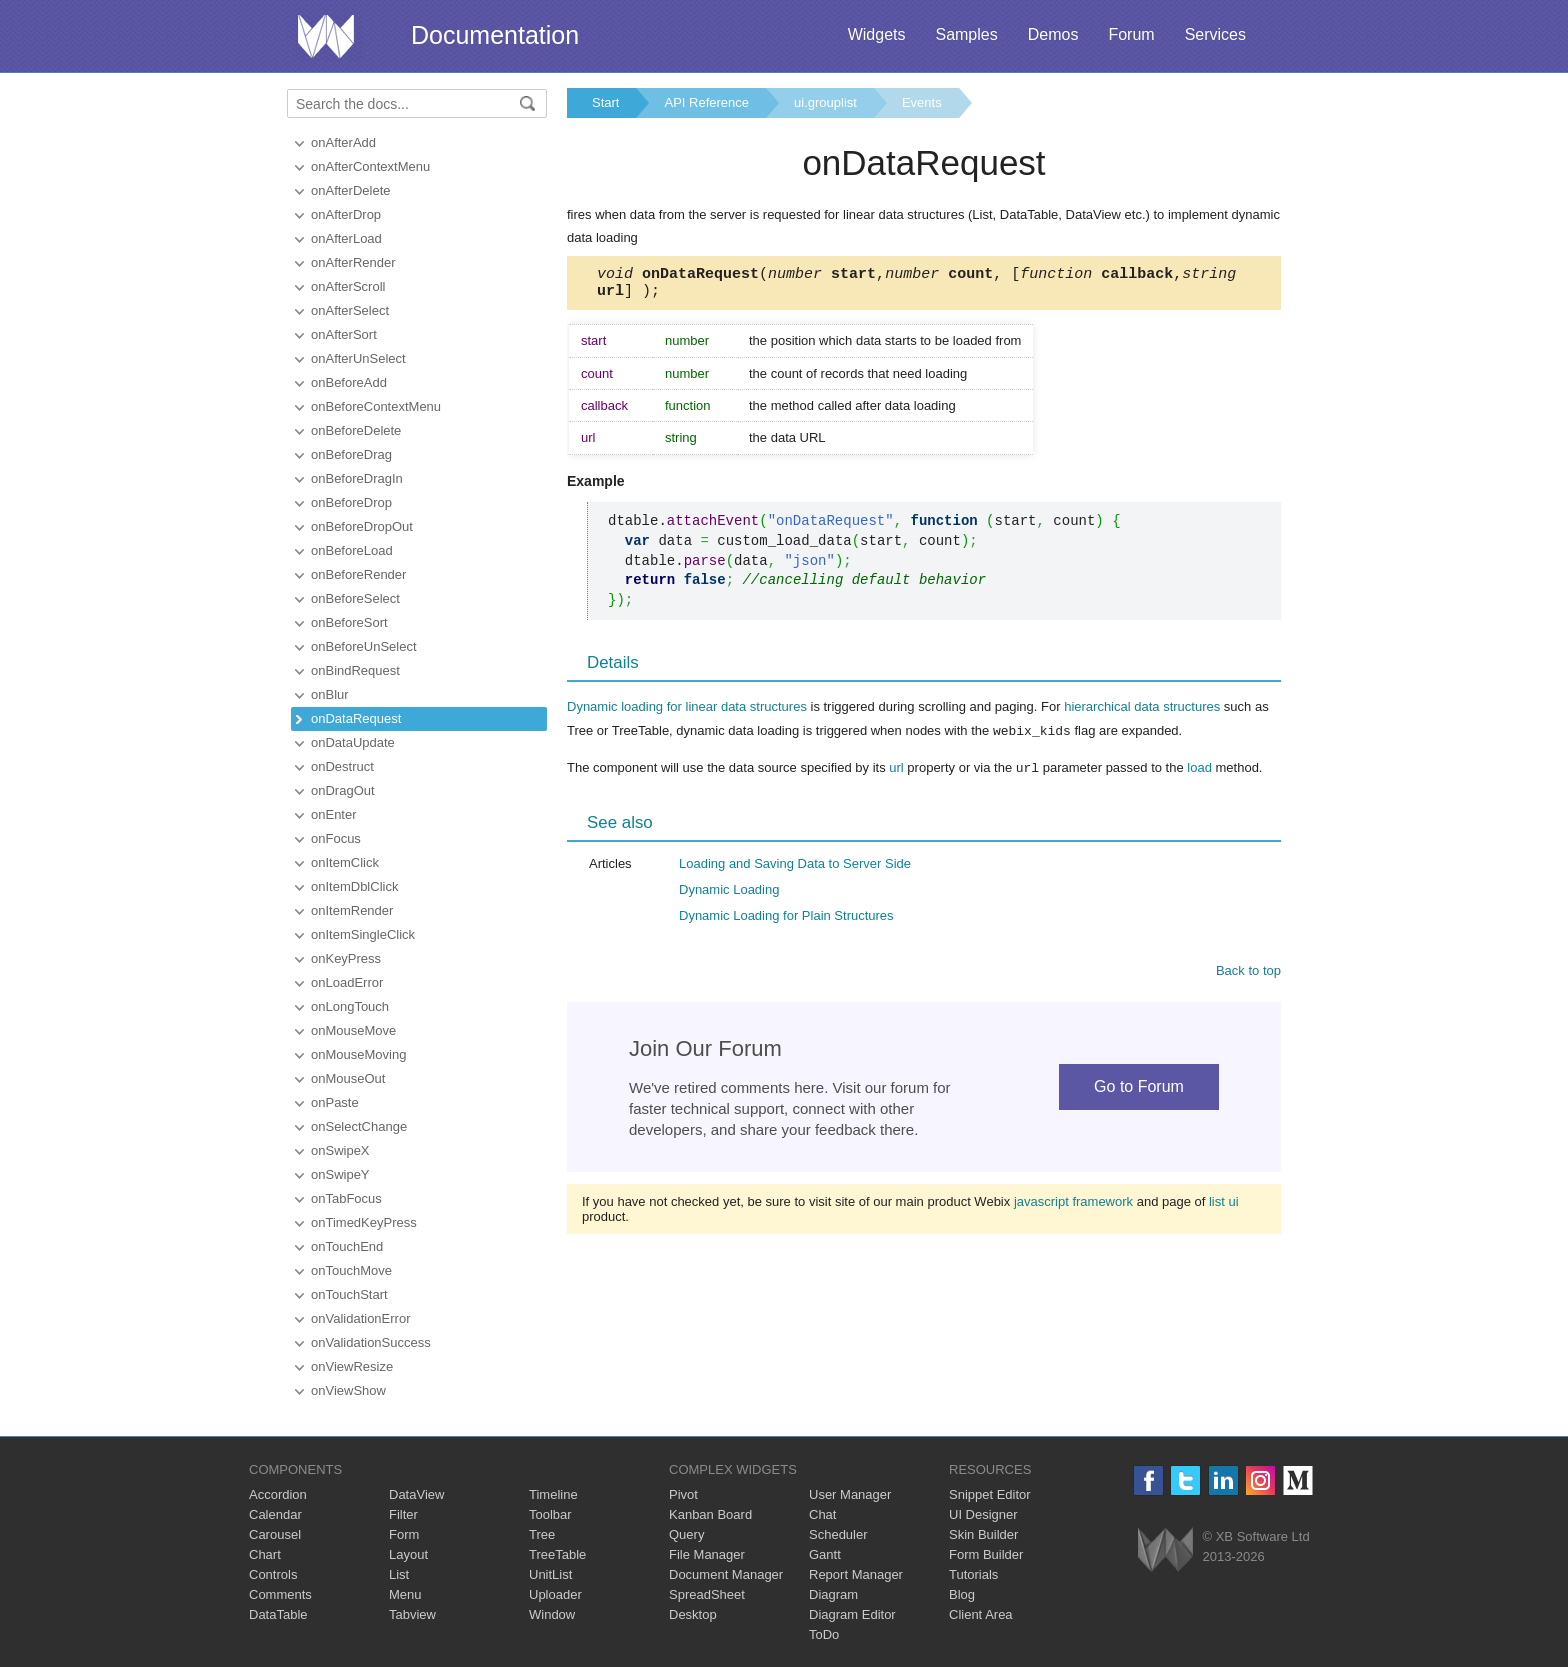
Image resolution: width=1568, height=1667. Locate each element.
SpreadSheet (707, 1594)
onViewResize (352, 1366)
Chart (265, 1554)
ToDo (824, 1634)
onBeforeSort (349, 622)
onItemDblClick (354, 886)
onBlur (330, 694)
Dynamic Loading (729, 893)
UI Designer (983, 1514)
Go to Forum (1139, 1090)
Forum (1131, 34)
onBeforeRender (358, 574)
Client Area (981, 1614)
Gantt (825, 1554)
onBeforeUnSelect (364, 646)
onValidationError (360, 1318)
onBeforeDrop (351, 502)
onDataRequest (356, 718)
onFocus (336, 838)
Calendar (275, 1514)
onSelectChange (359, 1126)
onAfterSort (344, 334)
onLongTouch (350, 1006)
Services (1215, 34)
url (896, 772)
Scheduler (838, 1534)
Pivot (683, 1494)
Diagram (833, 1594)
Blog (962, 1594)
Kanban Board (710, 1514)
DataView (416, 1494)
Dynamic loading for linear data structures (687, 712)
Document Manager (726, 1574)
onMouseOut (348, 1078)
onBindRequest (355, 670)
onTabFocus (346, 1198)
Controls (273, 1574)
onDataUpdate (353, 742)
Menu (405, 1594)
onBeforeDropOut (362, 526)
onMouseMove (353, 1030)
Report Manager (856, 1574)
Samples (966, 34)
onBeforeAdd (349, 382)
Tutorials (973, 1574)
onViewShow (348, 1390)
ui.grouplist (825, 102)
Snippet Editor (990, 1494)
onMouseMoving (358, 1054)
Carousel (275, 1534)
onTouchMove (351, 1270)
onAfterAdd (343, 142)
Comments (280, 1594)
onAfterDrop (346, 214)
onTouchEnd (347, 1246)
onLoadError (347, 982)
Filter (403, 1514)
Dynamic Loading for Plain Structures (786, 919)
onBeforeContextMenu (376, 406)
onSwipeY (340, 1174)
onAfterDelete (351, 190)
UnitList (550, 1574)
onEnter (334, 814)
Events (922, 102)
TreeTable (557, 1554)
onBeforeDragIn (357, 478)
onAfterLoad (346, 238)
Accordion (278, 1494)
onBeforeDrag (351, 454)
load (1199, 772)
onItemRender (352, 910)
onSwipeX (340, 1150)
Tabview (412, 1614)
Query (686, 1534)
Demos (1053, 34)
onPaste (335, 1102)
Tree (542, 1534)
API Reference (706, 102)
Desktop (693, 1614)
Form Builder (986, 1554)
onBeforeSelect (355, 598)
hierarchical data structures (1142, 712)
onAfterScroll (348, 286)
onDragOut (343, 790)
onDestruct (342, 766)
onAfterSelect (350, 310)
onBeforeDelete (356, 430)
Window (552, 1614)
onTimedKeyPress (364, 1222)
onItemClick (345, 862)
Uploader (555, 1594)
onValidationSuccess (371, 1342)
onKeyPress (346, 958)
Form (404, 1534)
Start (605, 102)
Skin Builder (983, 1534)
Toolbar (550, 1514)
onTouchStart (349, 1294)
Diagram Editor (852, 1614)
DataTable (278, 1614)
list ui (1224, 1205)
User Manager (850, 1494)
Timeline (553, 1494)
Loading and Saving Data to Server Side (795, 867)
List (399, 1574)
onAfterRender (353, 262)
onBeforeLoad (352, 550)
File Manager (707, 1554)
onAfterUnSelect (358, 358)
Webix (1165, 1549)
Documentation (495, 35)
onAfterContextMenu (370, 166)
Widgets (877, 34)
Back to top (1248, 974)
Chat (822, 1514)
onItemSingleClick (363, 934)
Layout (408, 1554)
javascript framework (1073, 1205)
